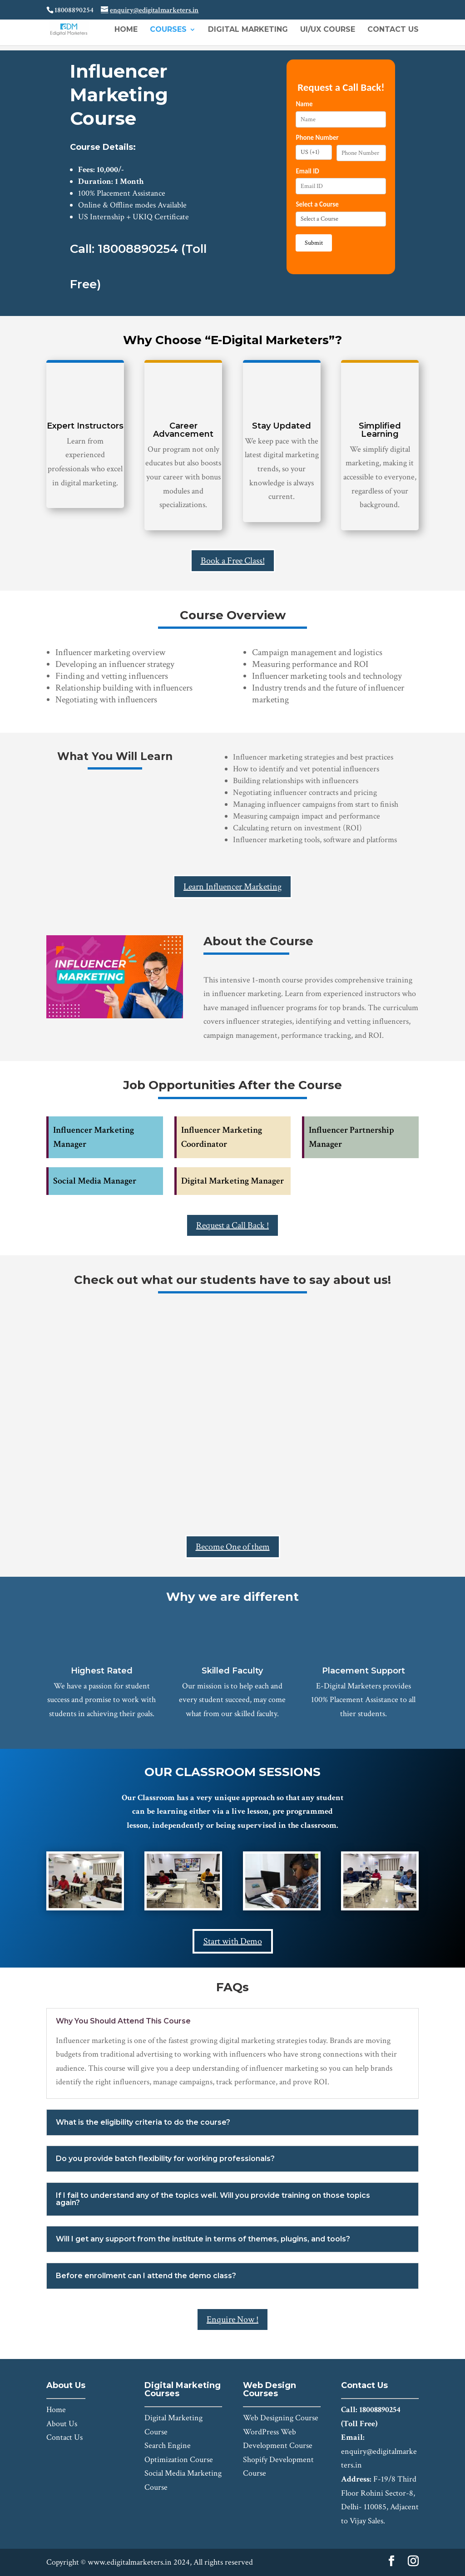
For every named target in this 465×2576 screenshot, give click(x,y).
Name (304, 104)
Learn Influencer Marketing (232, 887)
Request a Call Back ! (232, 1225)
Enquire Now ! (232, 2319)
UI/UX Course (327, 30)
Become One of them (233, 1547)
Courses (168, 30)
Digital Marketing (248, 30)
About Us (61, 2423)
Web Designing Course (280, 2418)
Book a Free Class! (233, 561)
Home (126, 30)
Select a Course (317, 204)
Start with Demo (232, 1941)
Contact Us (393, 30)
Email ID (307, 171)
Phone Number (317, 137)
